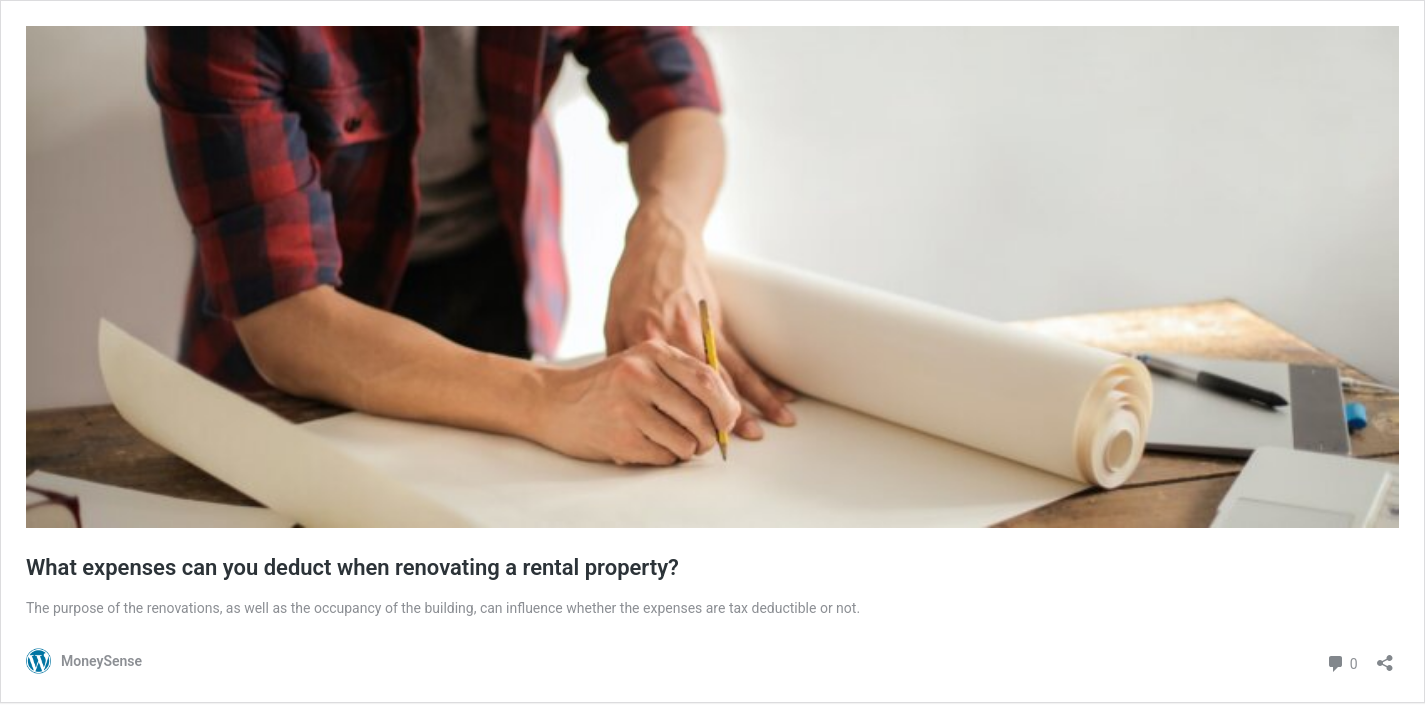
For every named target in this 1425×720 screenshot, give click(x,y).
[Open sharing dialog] (1385, 656)
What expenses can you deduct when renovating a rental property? (352, 567)
